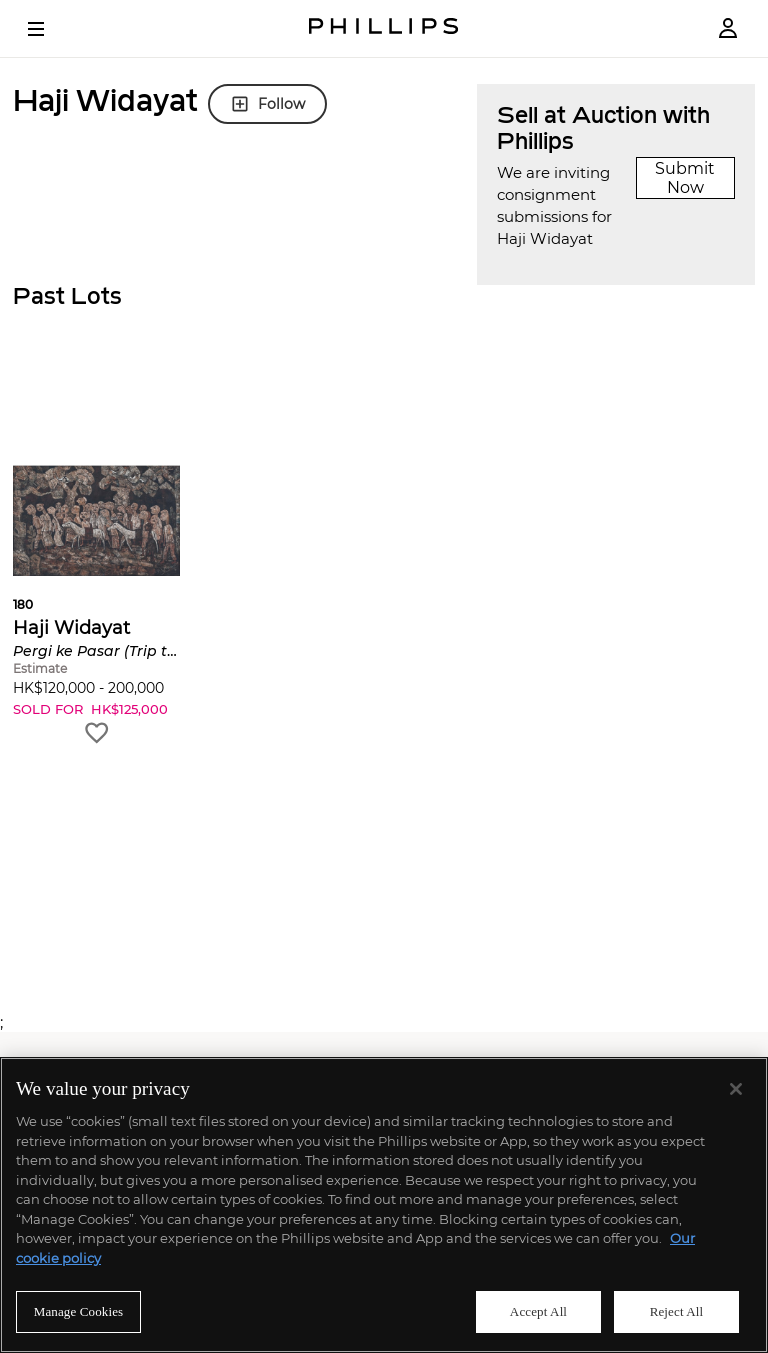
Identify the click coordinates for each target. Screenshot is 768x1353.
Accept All (538, 1311)
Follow (267, 104)
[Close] (736, 1089)
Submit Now (685, 178)
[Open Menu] (50, 29)
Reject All (677, 1311)
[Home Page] (384, 28)
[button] (96, 555)
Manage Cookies (79, 1311)
